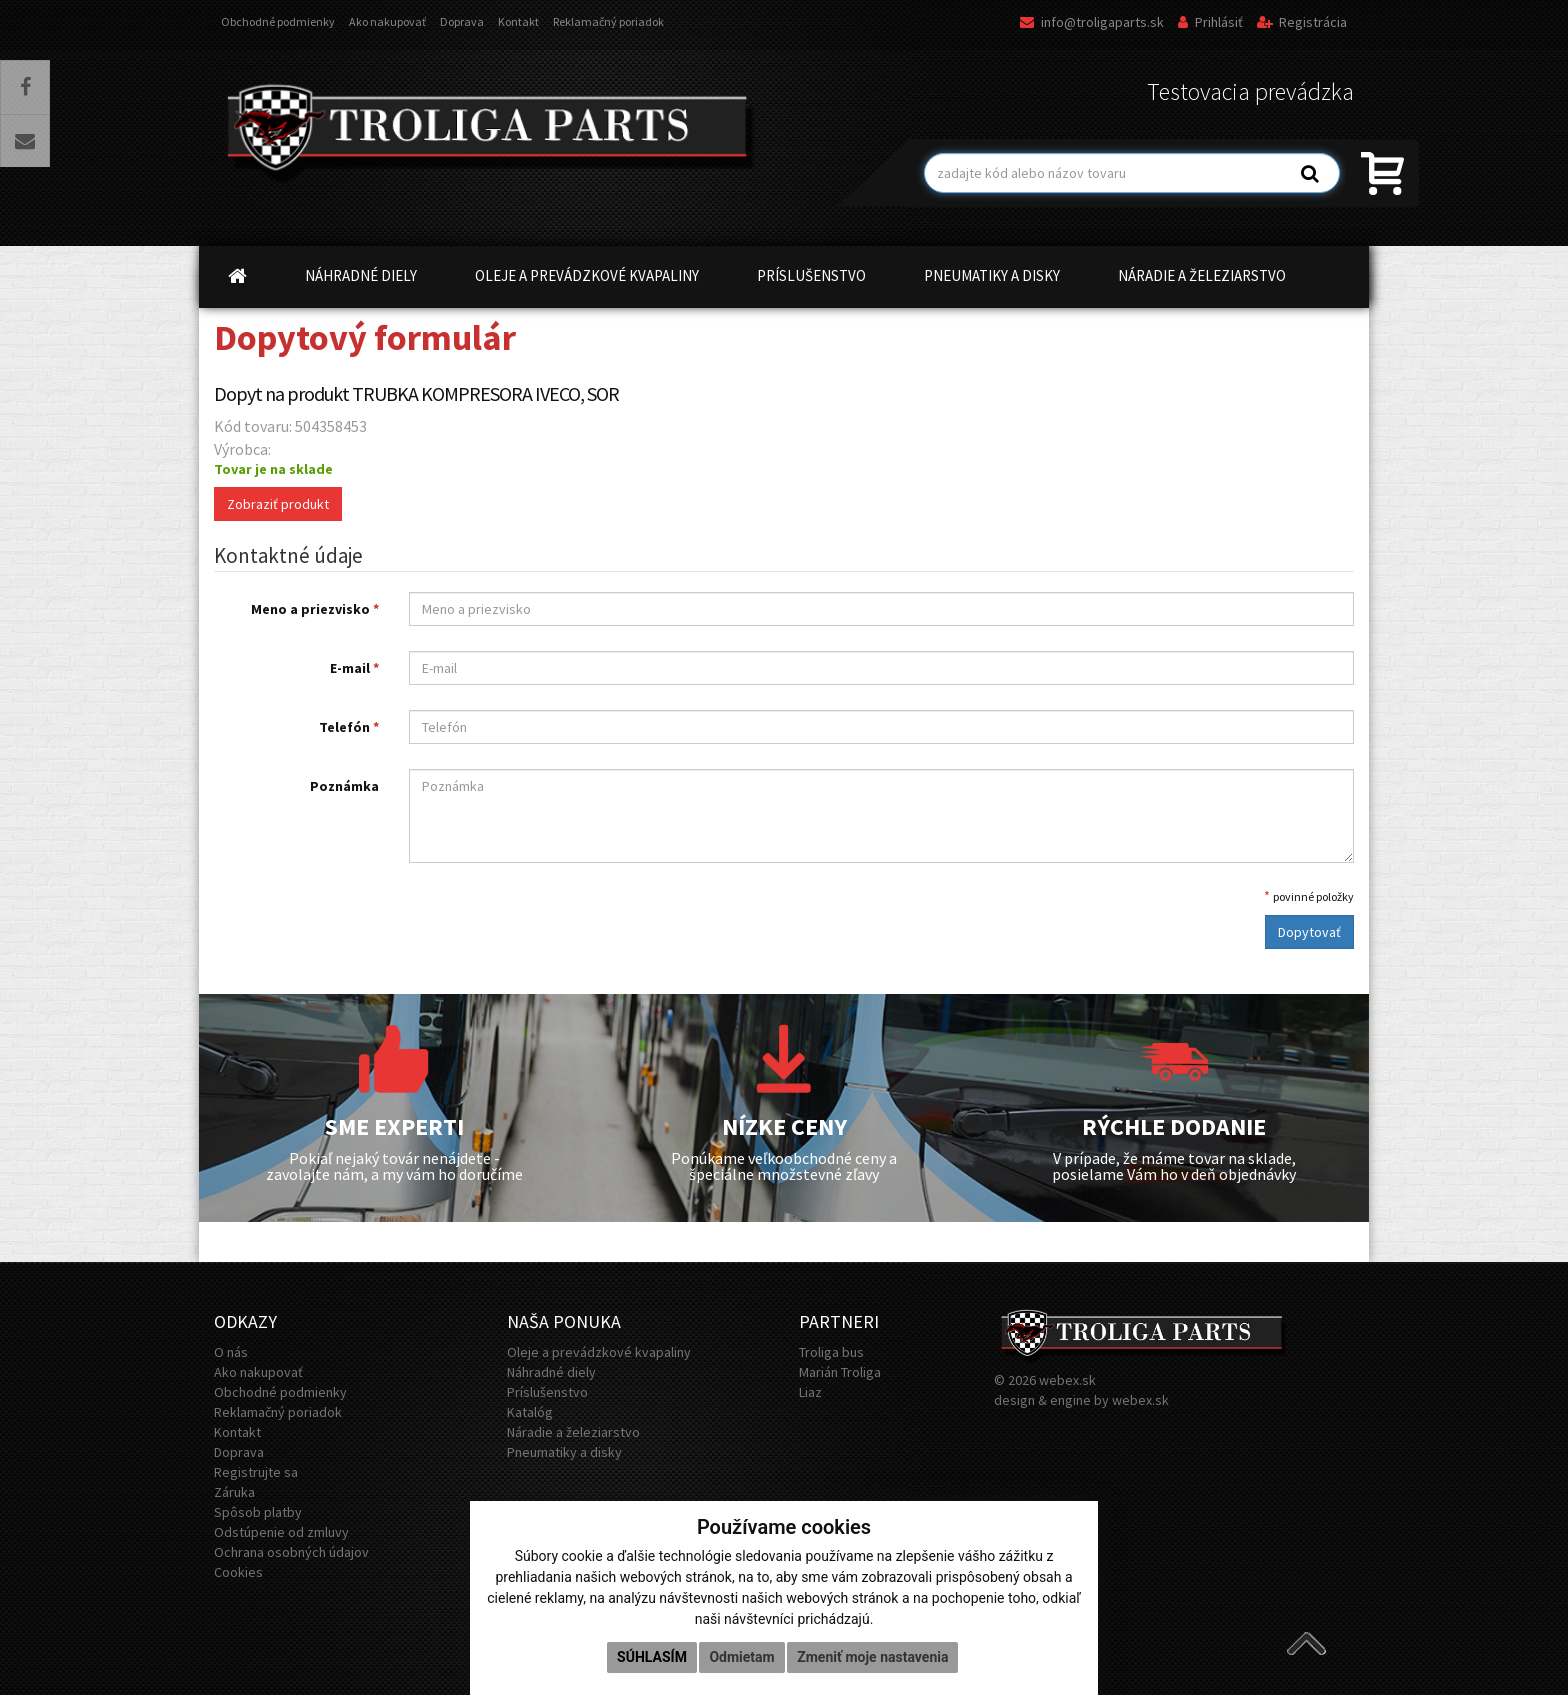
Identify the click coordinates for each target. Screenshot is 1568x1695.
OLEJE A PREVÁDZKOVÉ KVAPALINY (587, 275)
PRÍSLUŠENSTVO (811, 275)
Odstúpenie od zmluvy (281, 1532)
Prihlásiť (1210, 22)
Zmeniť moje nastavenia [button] (872, 1657)
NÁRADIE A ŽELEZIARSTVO (1202, 275)
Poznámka (344, 786)
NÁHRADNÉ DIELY (361, 275)
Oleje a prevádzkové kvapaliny (599, 1352)
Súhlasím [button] (652, 1657)
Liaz (810, 1392)
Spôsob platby (258, 1512)
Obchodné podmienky (278, 21)
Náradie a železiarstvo (573, 1432)
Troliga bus (831, 1352)
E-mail (354, 668)
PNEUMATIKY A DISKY (992, 275)
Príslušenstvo (547, 1392)
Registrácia (1302, 22)
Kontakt (518, 21)
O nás (231, 1352)
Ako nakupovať (387, 21)
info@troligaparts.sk (1092, 22)
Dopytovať (1309, 932)
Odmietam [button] (741, 1657)
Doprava (462, 21)
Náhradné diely (551, 1372)
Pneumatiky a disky (564, 1452)
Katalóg (530, 1412)
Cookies (238, 1572)
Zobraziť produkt (278, 504)
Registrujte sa (256, 1472)
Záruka (234, 1492)
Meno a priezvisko (315, 609)
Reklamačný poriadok (608, 21)
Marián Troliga (840, 1372)
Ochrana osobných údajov (291, 1552)
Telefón (349, 727)
